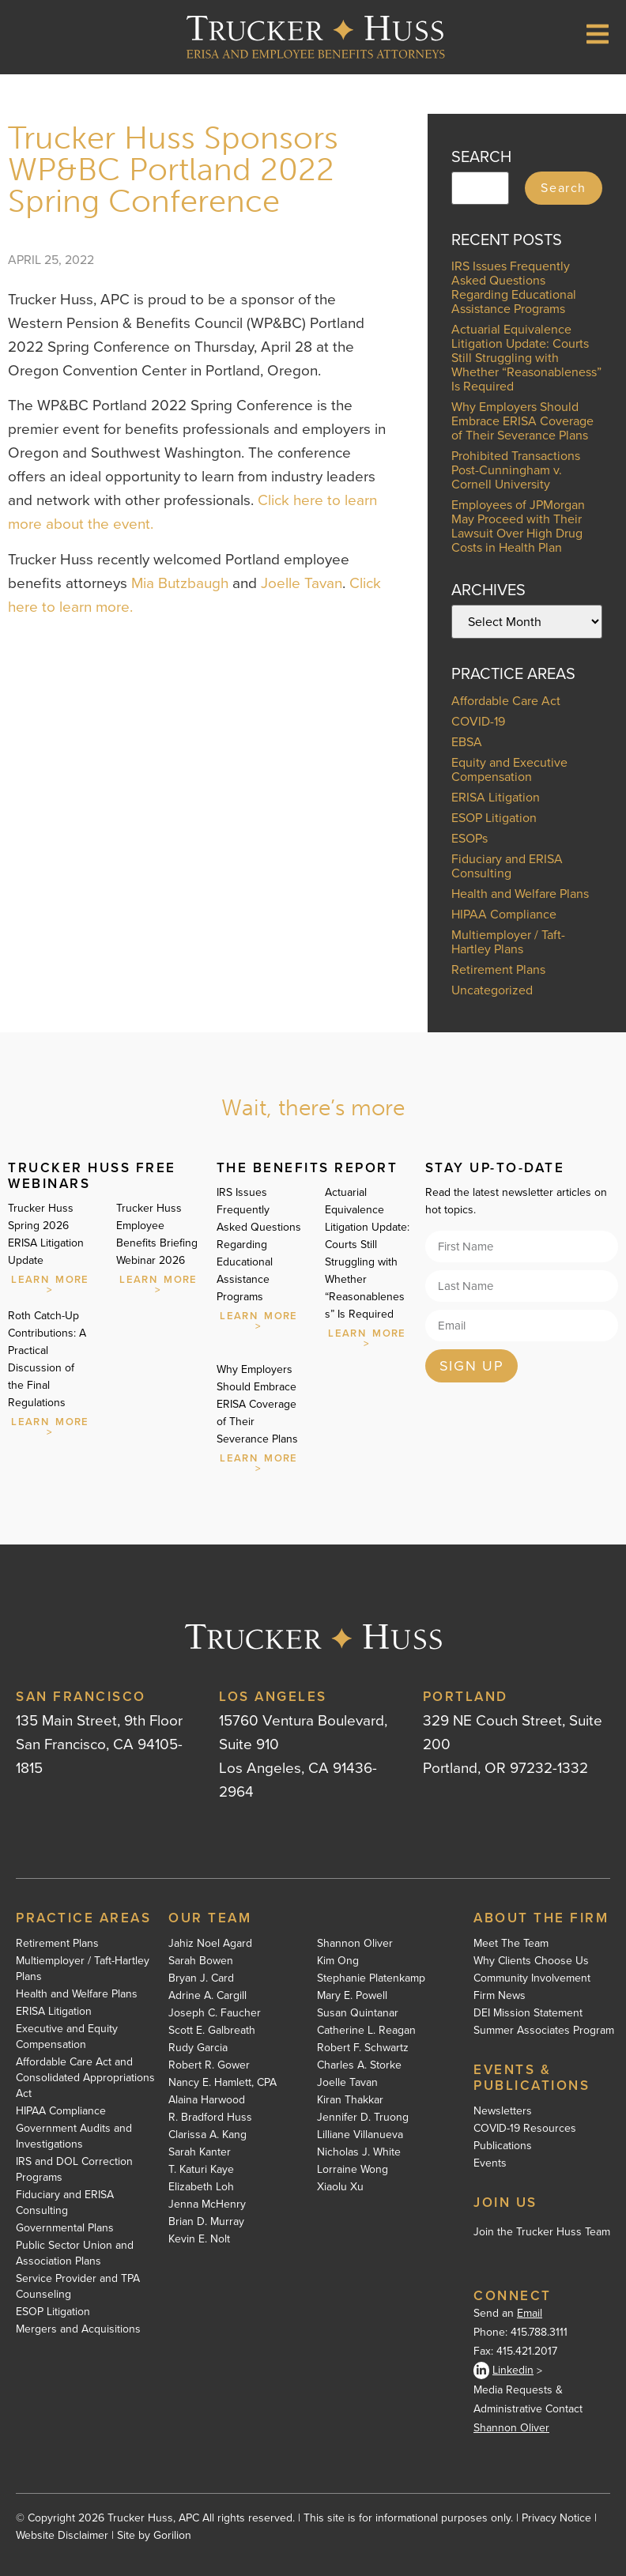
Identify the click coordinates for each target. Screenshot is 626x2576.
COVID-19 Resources (524, 2129)
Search (563, 188)
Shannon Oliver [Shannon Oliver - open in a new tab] (511, 2427)
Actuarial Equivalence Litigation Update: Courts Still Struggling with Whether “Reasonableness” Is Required (526, 357)
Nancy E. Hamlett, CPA (222, 2083)
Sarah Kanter (199, 2152)
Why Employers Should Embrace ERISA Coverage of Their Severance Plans (522, 421)
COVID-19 (478, 721)
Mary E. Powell (352, 1996)
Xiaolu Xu (340, 2187)
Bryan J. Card (201, 1978)
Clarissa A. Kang (207, 2135)
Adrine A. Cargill (207, 1996)
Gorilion (172, 2535)
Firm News (499, 1996)
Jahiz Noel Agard (210, 1944)
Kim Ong (338, 1961)
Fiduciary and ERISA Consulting (507, 866)
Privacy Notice (556, 2518)
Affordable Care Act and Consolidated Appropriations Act (85, 2078)
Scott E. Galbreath (211, 2031)
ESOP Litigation (494, 818)
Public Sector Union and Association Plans (75, 2253)
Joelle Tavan (301, 582)
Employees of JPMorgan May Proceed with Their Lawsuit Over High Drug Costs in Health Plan (518, 526)
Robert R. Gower (209, 2065)
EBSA (466, 742)
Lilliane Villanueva (360, 2135)
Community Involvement (531, 1978)
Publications (502, 2146)
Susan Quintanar (357, 2013)
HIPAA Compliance (503, 914)
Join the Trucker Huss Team (541, 2231)
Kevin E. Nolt (199, 2239)
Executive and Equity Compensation (67, 2037)
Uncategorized (492, 990)
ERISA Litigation (495, 797)
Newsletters (502, 2111)
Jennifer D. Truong (363, 2117)
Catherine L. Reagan (366, 2031)
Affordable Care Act (505, 701)
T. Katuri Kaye (201, 2170)
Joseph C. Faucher (214, 2013)
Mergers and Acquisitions (78, 2329)
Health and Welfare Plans (520, 893)
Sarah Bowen (200, 1961)
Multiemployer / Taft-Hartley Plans (508, 942)
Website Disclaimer (62, 2535)
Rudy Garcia (198, 2048)
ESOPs (469, 838)
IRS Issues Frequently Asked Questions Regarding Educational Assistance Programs (513, 287)
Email (529, 2313)
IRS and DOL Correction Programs (74, 2170)
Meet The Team (511, 1944)
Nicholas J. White (359, 2152)
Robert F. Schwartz (363, 2048)
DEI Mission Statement (528, 2013)
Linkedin (503, 2370)
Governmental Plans (65, 2228)
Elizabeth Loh (201, 2187)
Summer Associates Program (543, 2031)
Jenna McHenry (207, 2204)
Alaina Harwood (206, 2100)
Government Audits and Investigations (74, 2136)
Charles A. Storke (359, 2065)
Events (490, 2163)
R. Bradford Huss (210, 2117)
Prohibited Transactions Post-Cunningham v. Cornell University (515, 470)
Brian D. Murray (206, 2222)
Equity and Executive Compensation (509, 769)
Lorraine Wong (352, 2170)
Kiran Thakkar (350, 2100)
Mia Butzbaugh (179, 582)
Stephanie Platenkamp (371, 1978)
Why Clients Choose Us (531, 1961)
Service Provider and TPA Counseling (78, 2287)
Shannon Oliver (355, 1944)
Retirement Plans (498, 969)
